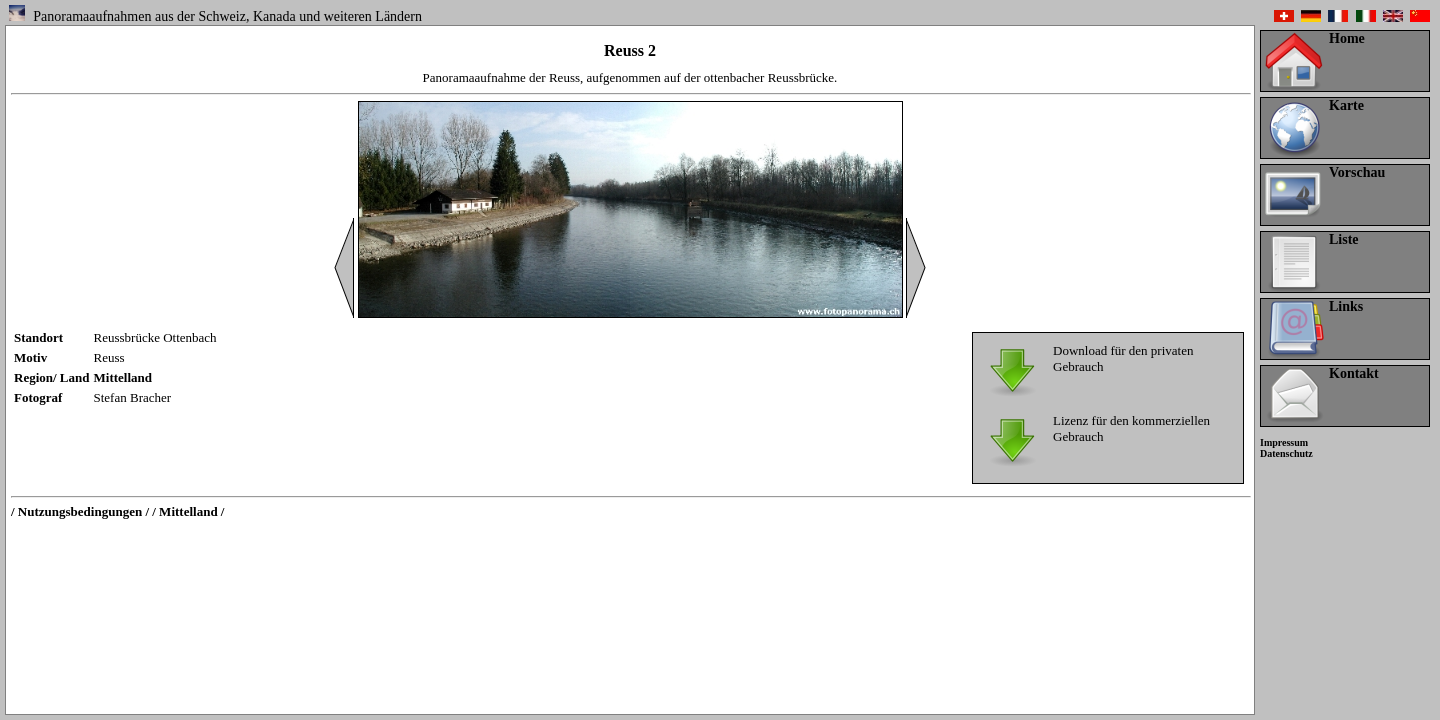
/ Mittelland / (188, 511)
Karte (1346, 105)
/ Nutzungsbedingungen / (80, 511)
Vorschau (1357, 172)
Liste (1344, 239)
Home (1347, 38)
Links (1346, 306)
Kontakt (1354, 373)
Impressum (1284, 442)
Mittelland (123, 377)
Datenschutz (1286, 453)
